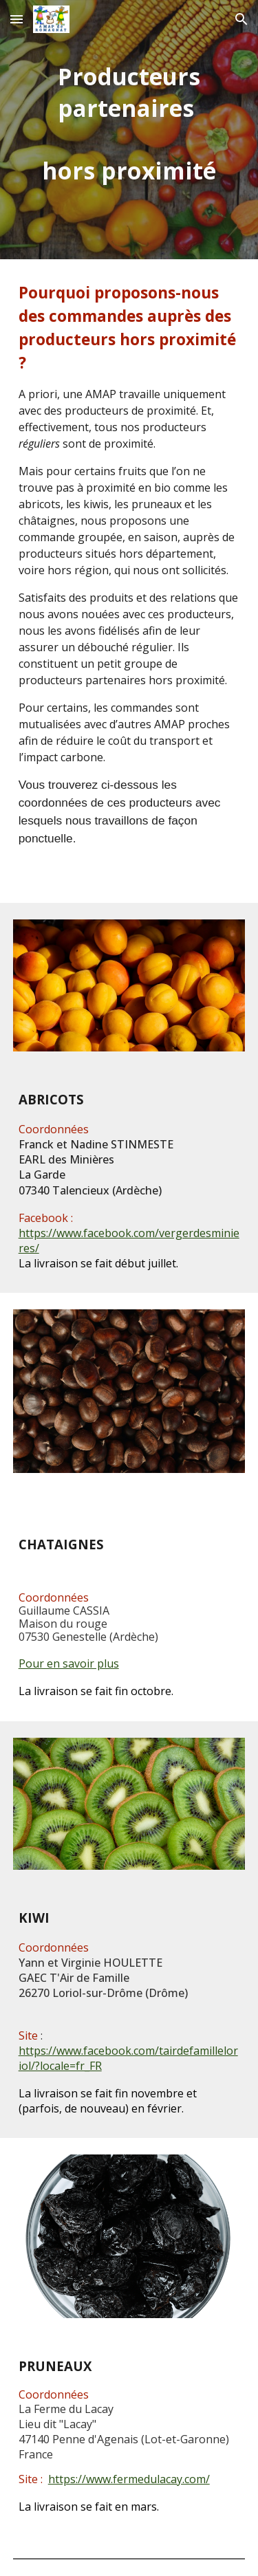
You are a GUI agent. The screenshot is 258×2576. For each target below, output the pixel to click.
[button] (16, 19)
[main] (129, 129)
